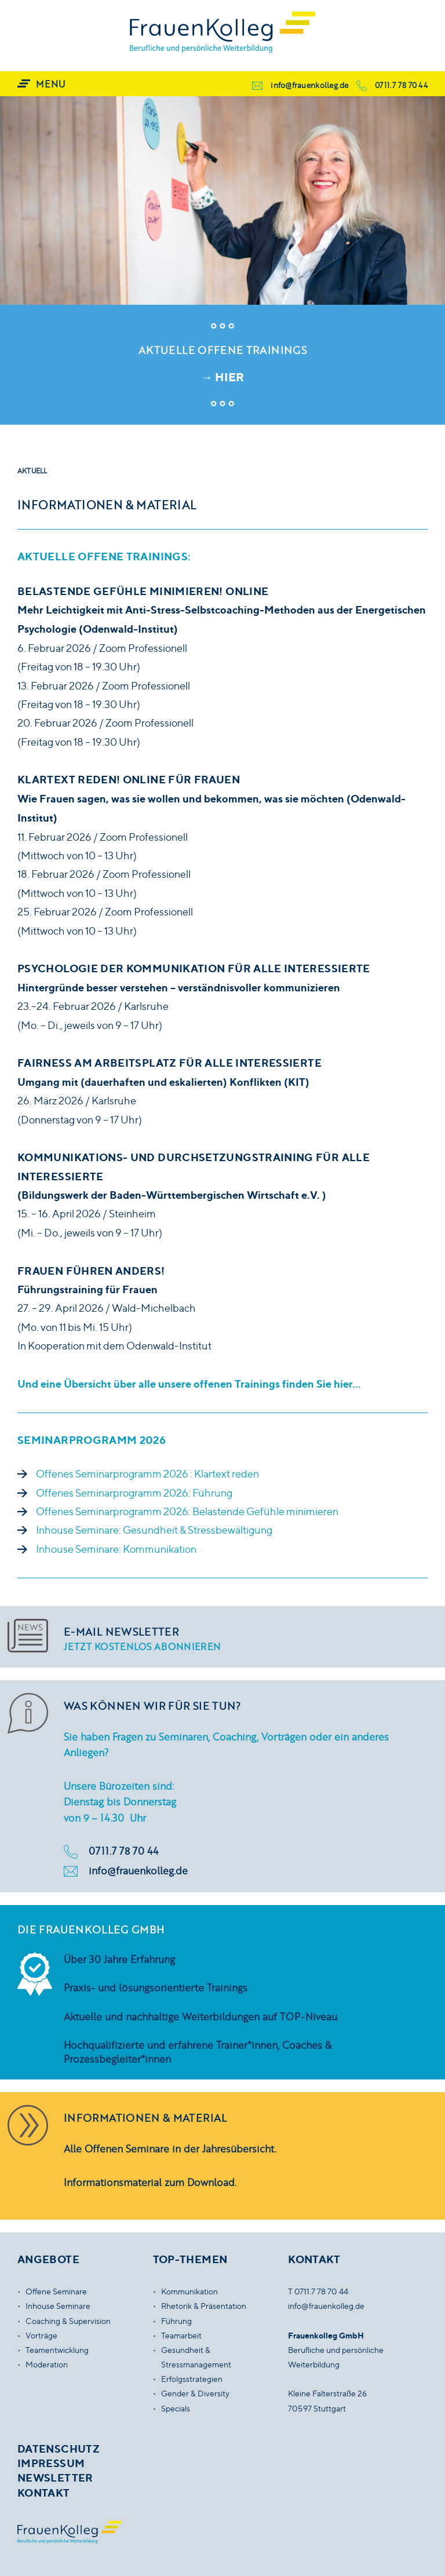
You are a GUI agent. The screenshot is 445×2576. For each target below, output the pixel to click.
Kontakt (43, 2492)
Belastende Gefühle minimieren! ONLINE (142, 591)
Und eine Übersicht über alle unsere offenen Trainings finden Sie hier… (188, 1383)
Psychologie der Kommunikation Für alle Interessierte (193, 968)
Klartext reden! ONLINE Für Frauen (128, 779)
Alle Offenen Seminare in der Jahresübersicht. (170, 2148)
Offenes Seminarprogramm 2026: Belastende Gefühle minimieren (187, 1511)
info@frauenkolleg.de (309, 85)
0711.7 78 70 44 (401, 85)
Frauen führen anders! (91, 1270)
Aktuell (32, 471)
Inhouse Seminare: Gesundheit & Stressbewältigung (154, 1530)
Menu (50, 83)
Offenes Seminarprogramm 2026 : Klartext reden (147, 1474)
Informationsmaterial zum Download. (150, 2182)
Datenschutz (58, 2448)
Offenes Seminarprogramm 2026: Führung (134, 1493)
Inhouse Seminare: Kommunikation (116, 1549)
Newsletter (55, 2477)
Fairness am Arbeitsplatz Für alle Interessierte (169, 1062)
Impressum (51, 2463)
